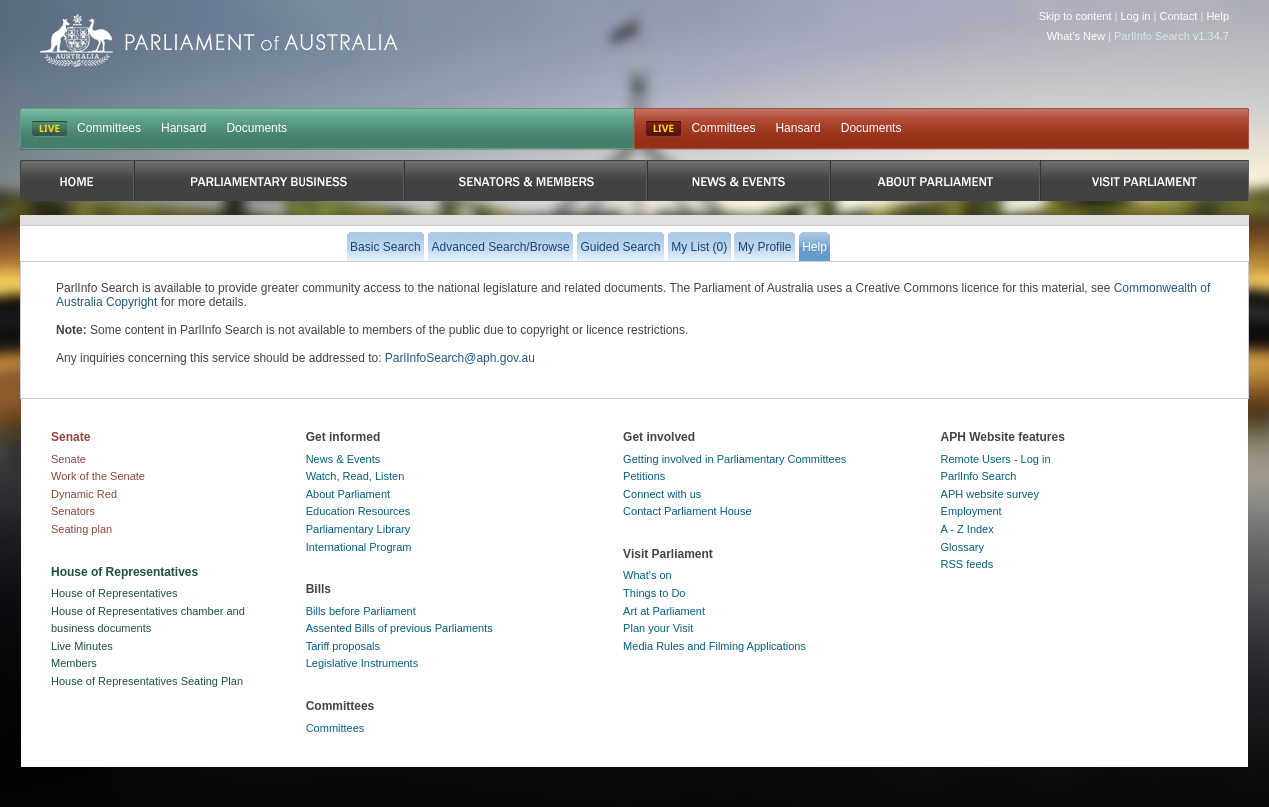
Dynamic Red (84, 494)
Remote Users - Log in (996, 459)
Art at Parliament (664, 611)
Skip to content (1075, 16)
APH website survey (990, 494)
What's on (647, 575)
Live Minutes (82, 646)
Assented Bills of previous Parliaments (399, 628)
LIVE (49, 129)
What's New (1076, 36)
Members (74, 663)
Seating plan (81, 529)
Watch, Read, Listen (355, 476)
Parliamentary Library (358, 529)
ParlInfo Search (979, 476)
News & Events (343, 459)
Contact (1178, 16)
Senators (73, 511)
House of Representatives (114, 593)
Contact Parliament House (687, 511)
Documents (256, 128)
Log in (1136, 16)
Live (663, 129)
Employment (971, 511)
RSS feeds (967, 564)
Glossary (962, 547)
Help (1217, 16)
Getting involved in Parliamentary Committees (734, 459)
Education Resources (358, 511)
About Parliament (348, 494)
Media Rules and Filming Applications (714, 646)
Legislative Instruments (362, 663)
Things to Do (654, 593)
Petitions (644, 476)
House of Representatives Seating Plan (147, 681)
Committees (109, 128)
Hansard (183, 128)
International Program (359, 547)
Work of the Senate (98, 476)
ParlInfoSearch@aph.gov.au (460, 358)
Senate (68, 459)
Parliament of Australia (219, 40)
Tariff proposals (343, 646)
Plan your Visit (658, 628)
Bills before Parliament (361, 611)
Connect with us (662, 494)
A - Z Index (967, 529)
